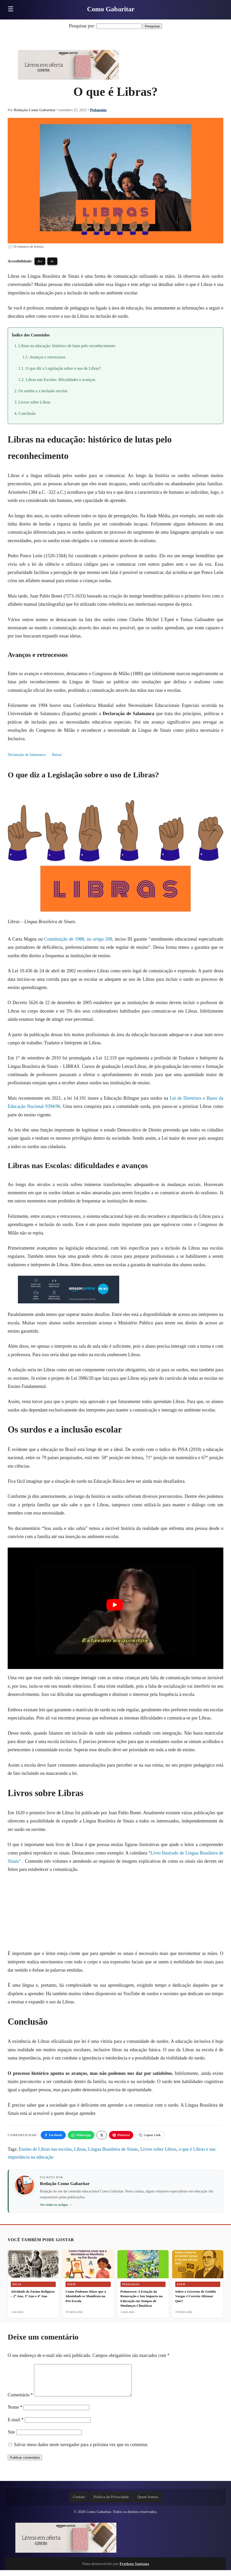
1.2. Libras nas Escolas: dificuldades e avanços (56, 379)
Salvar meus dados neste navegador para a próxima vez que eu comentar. (81, 2450)
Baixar (57, 755)
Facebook (53, 2135)
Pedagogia (98, 110)
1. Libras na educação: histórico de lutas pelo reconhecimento (64, 346)
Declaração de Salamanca (27, 755)
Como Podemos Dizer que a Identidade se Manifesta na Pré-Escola (85, 2296)
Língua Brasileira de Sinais (113, 2149)
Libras (80, 2149)
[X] (101, 2135)
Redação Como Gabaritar (65, 2183)
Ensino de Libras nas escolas (45, 2149)
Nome (15, 2413)
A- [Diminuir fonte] (52, 261)
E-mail (16, 2425)
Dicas (17, 2284)
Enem (71, 2284)
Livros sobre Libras (158, 2149)
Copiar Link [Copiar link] (150, 2135)
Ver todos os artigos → (56, 2205)
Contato (79, 2503)
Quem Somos (147, 2503)
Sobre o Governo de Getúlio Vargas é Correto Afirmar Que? (195, 2296)
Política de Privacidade (111, 2503)
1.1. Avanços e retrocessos (44, 357)
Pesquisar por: (82, 25)
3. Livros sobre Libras (32, 402)
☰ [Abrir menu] (11, 9)
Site (11, 2438)
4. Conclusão (25, 413)
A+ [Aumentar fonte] (40, 261)
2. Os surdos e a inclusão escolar (41, 391)
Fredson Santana (134, 2570)
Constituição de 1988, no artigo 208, (78, 939)
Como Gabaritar (111, 9)
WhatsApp (81, 2135)
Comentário (20, 2401)
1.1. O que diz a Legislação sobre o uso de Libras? (59, 368)
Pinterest (121, 2135)
